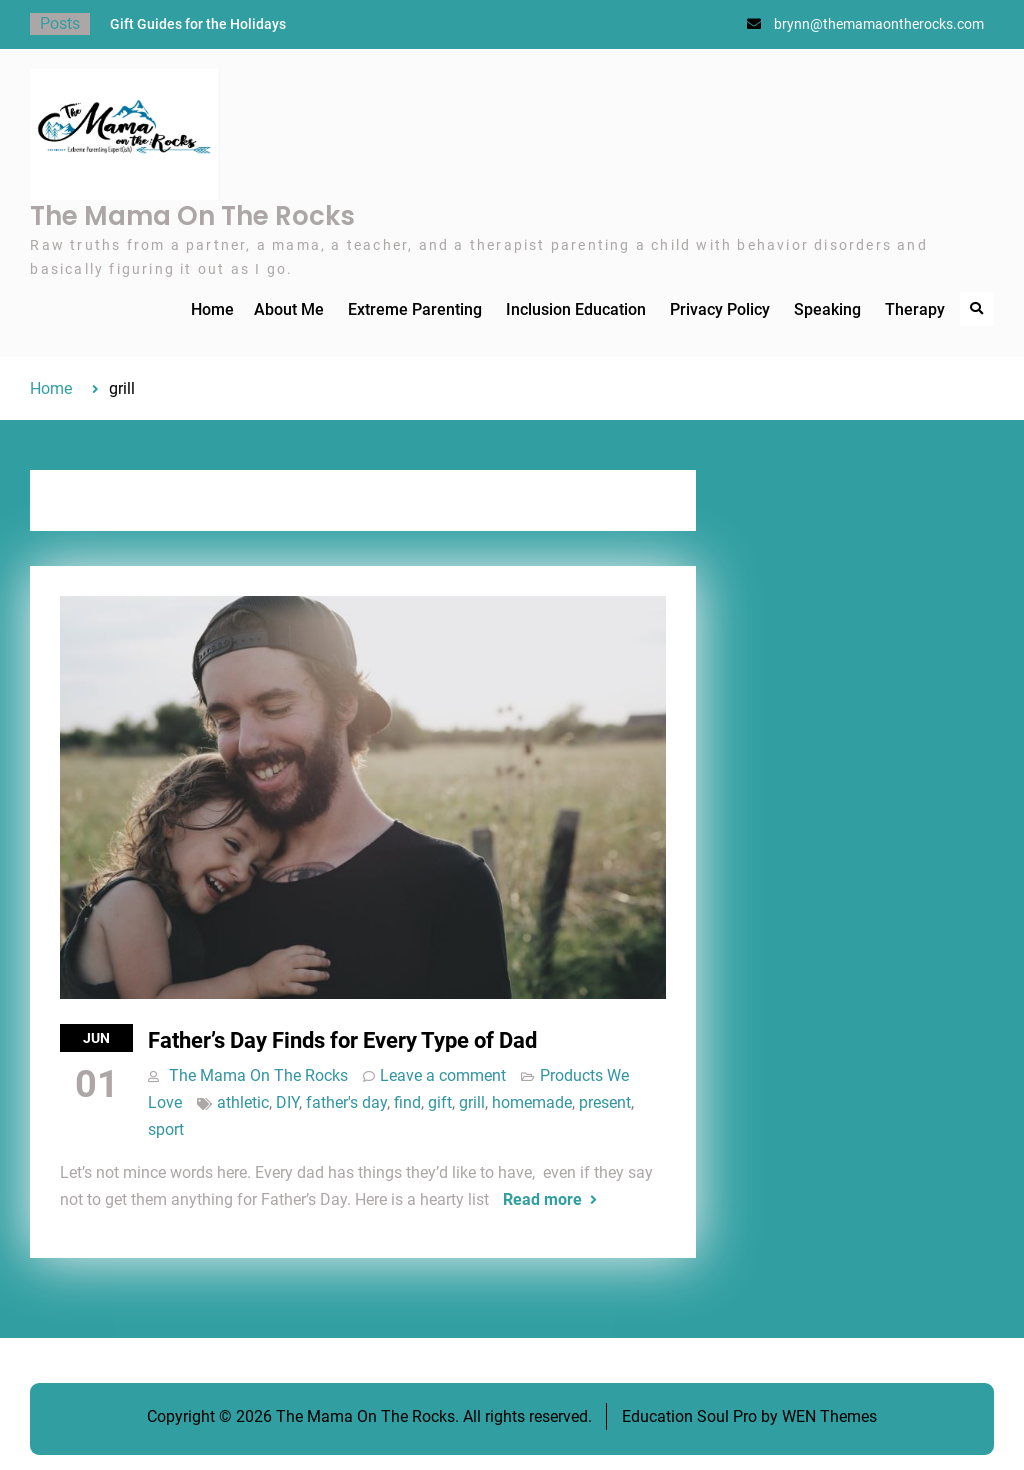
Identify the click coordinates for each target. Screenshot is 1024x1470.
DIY (287, 1102)
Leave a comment (443, 1075)
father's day (346, 1102)
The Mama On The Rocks (192, 216)
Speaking (827, 309)
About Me (289, 309)
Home (212, 309)
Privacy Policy (720, 309)
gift (440, 1102)
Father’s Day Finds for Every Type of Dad (342, 1040)
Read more (542, 1199)
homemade (532, 1102)
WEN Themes (829, 1416)
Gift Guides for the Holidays (198, 24)
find (407, 1102)
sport (166, 1129)
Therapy (915, 309)
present (605, 1102)
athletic (243, 1102)
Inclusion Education (576, 309)
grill (472, 1102)
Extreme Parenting (415, 309)
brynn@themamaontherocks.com (879, 24)
